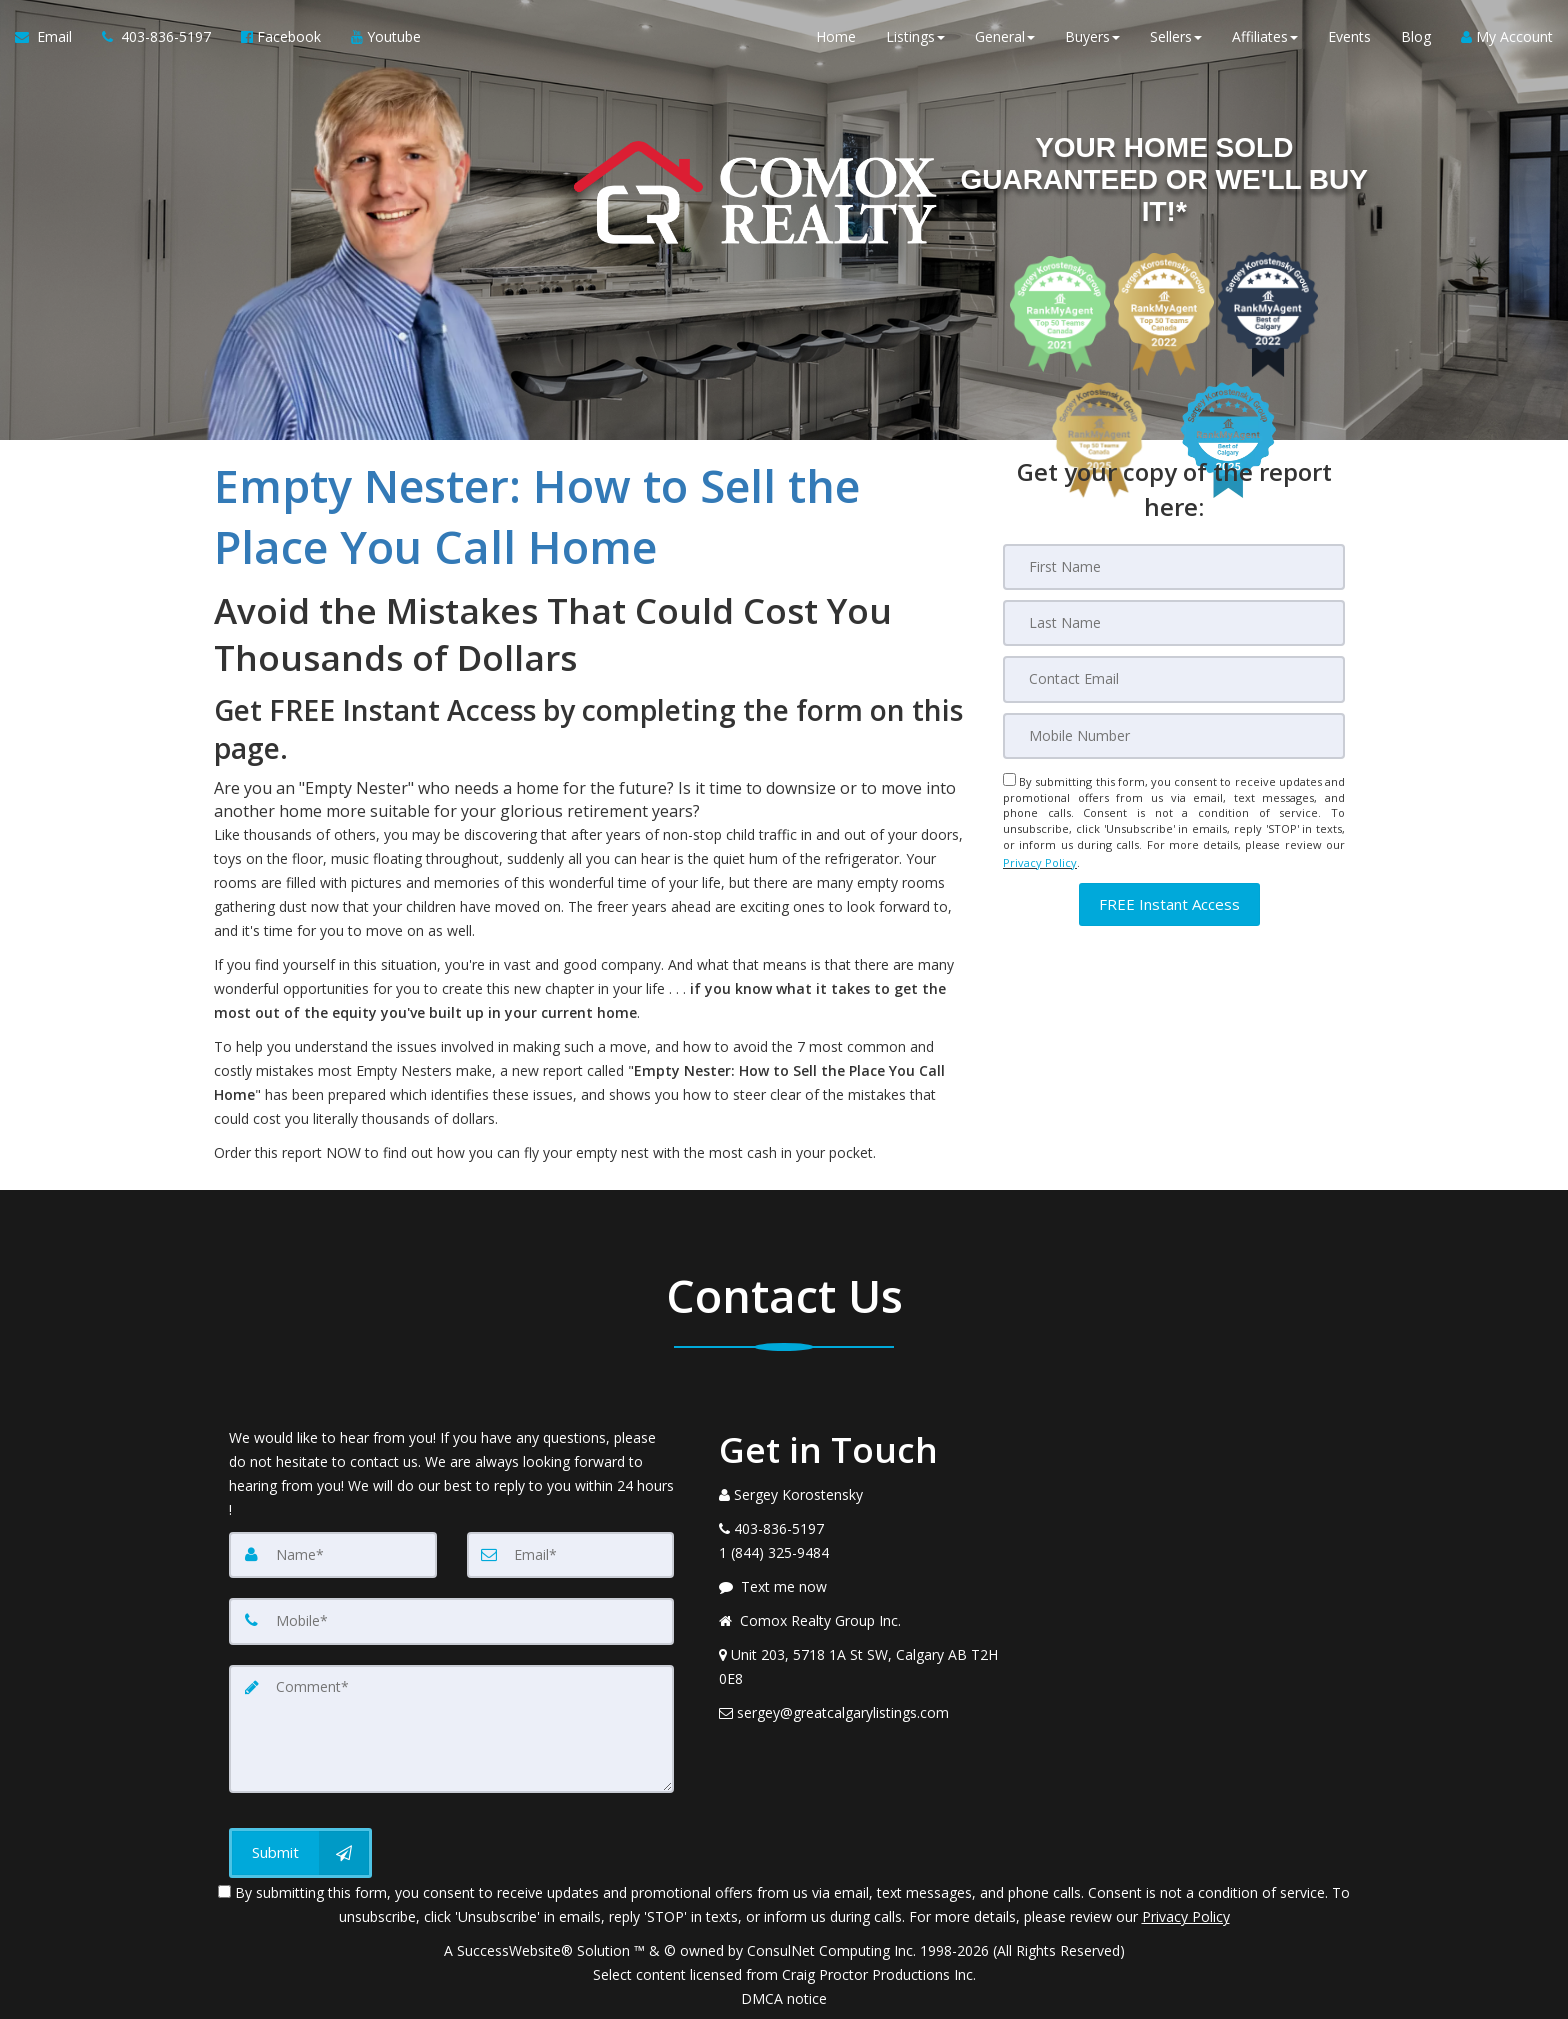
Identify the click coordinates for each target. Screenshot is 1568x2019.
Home (836, 39)
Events (1349, 39)
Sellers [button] (1176, 39)
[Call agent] (156, 40)
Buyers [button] (1092, 39)
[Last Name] (1174, 623)
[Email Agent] (51, 40)
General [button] (1005, 39)
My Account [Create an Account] (1507, 39)
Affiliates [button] (1265, 39)
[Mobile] (1174, 735)
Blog (1416, 39)
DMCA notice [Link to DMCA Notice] (784, 1996)
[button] (1169, 898)
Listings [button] (915, 39)
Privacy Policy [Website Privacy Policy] (1040, 858)
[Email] (1174, 679)
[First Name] (1174, 567)
